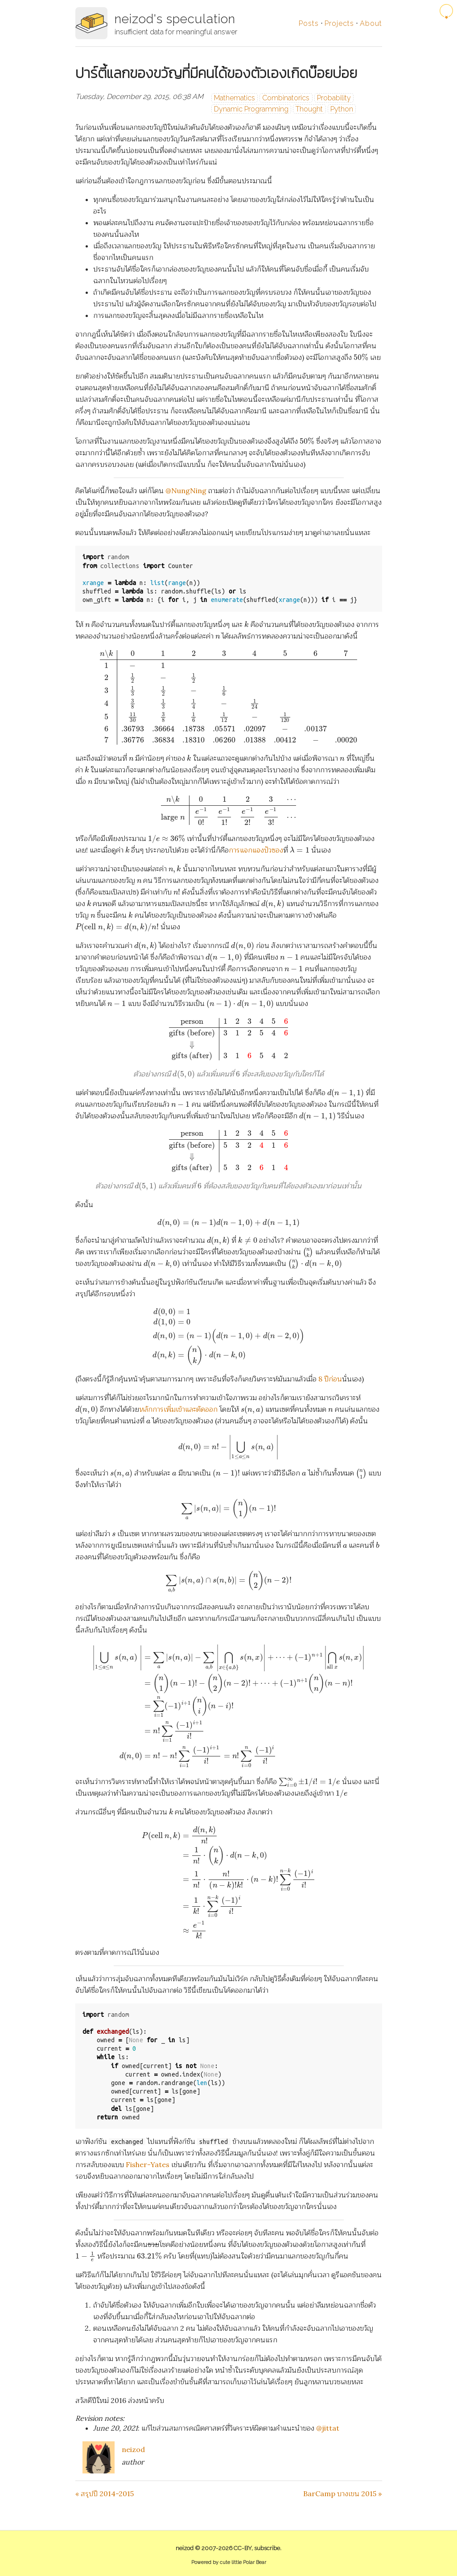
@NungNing (185, 490)
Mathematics (234, 98)
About (371, 23)
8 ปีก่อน (330, 1378)
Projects (339, 23)
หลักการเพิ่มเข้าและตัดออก (178, 1409)
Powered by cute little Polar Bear (228, 2562)
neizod (133, 2449)
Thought (309, 109)
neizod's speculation (175, 19)
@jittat (327, 2428)
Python (341, 109)
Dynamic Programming (251, 109)
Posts (309, 23)
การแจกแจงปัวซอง (256, 849)
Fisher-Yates (147, 2164)
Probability (334, 98)
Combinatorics (285, 98)
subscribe (267, 2548)
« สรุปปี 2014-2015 (104, 2493)
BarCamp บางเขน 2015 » (342, 2493)
